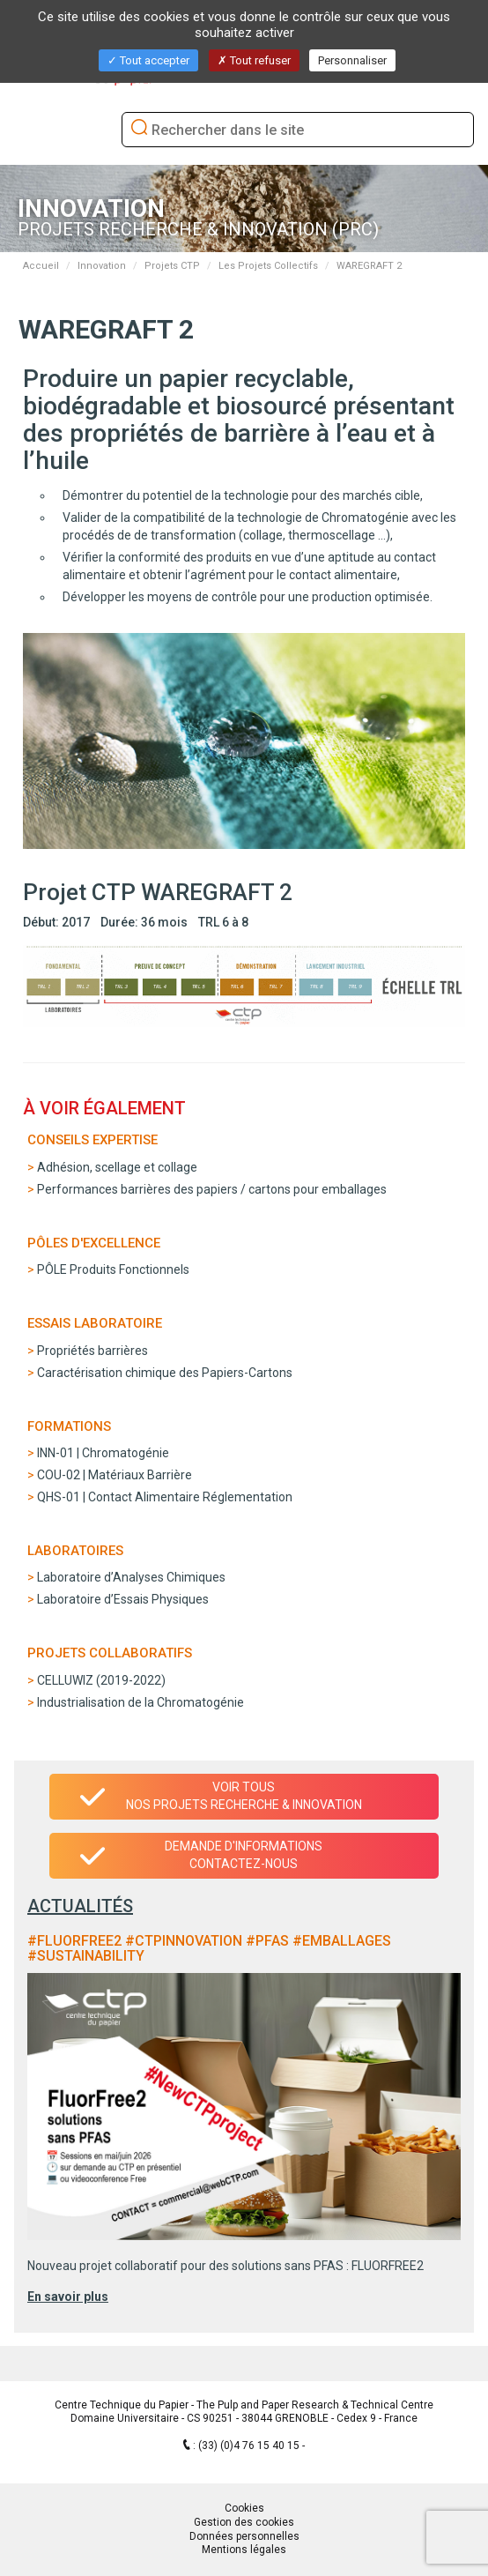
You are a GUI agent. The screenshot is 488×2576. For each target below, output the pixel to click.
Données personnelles (244, 2536)
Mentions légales (244, 2549)
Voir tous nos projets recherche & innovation (244, 1796)
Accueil (41, 266)
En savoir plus (67, 2296)
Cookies (244, 2508)
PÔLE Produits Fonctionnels (113, 1269)
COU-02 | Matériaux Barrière (114, 1475)
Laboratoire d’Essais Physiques (123, 1599)
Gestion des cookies (244, 2522)
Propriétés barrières (92, 1351)
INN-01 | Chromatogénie (103, 1453)
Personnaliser (352, 60)
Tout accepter (148, 60)
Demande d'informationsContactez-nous (243, 1855)
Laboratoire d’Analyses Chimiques (131, 1577)
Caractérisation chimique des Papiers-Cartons (164, 1373)
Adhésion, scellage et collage (117, 1167)
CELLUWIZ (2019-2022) (101, 1680)
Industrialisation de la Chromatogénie (140, 1702)
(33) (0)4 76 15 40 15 (250, 2445)
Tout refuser (254, 60)
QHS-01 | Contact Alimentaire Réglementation (164, 1497)
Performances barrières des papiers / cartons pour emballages (212, 1189)
